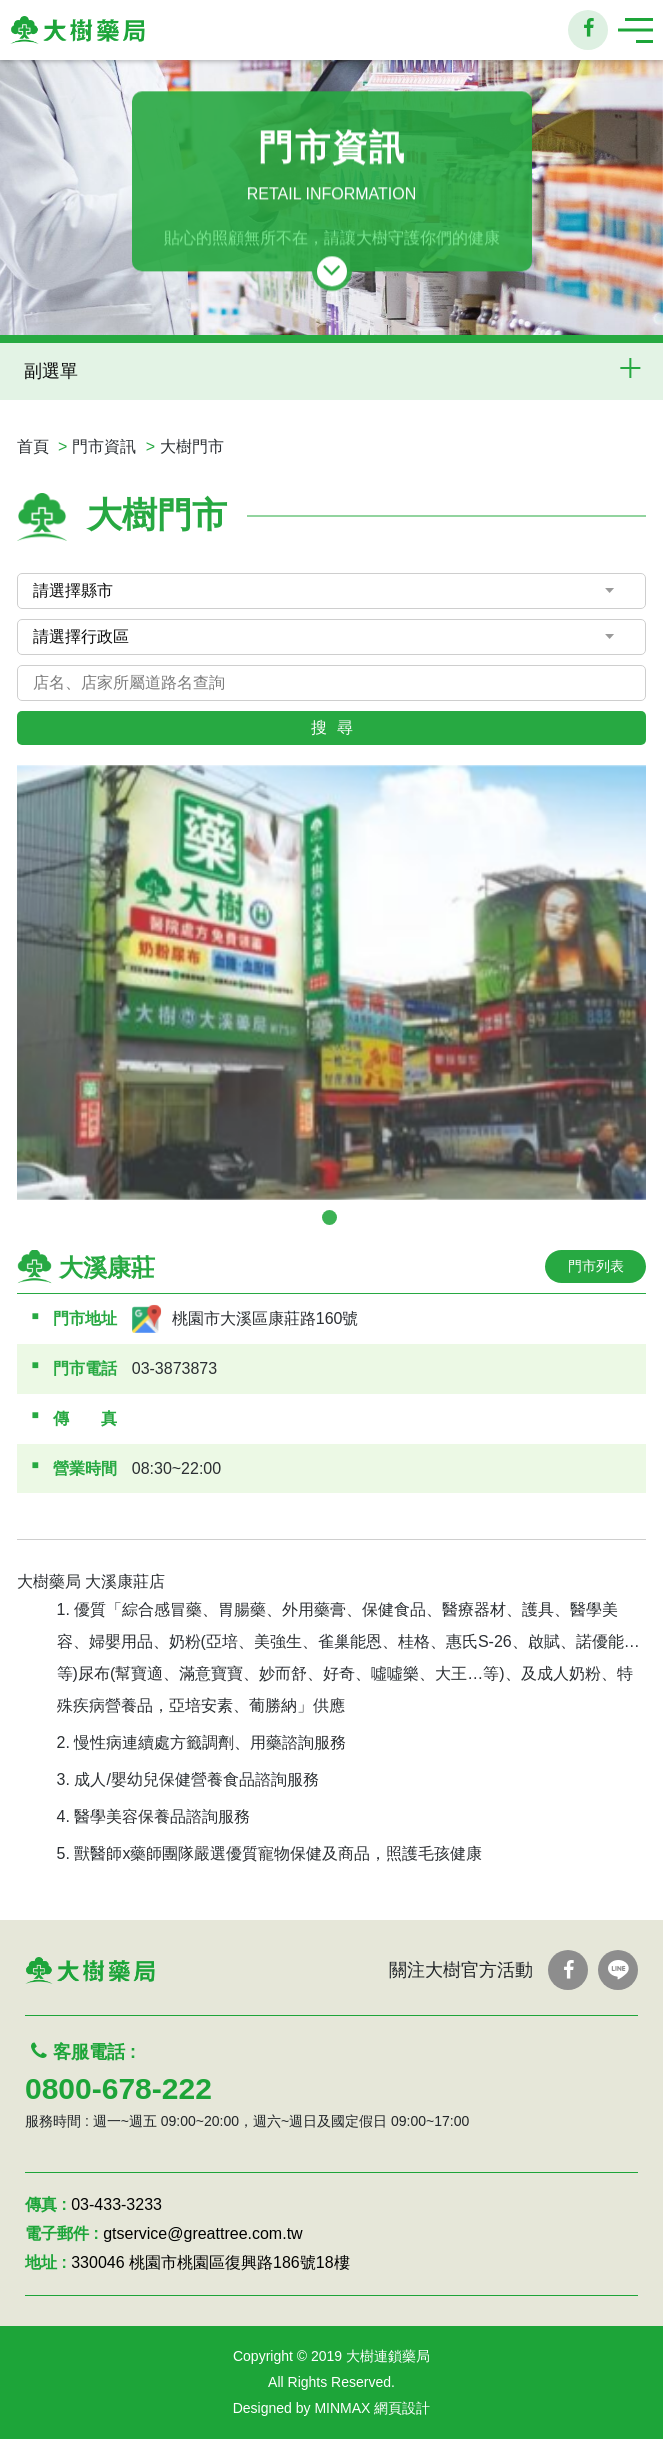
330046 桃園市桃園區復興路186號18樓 (210, 2262)
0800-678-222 (118, 2088)
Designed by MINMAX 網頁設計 (332, 2408)
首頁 (33, 446)
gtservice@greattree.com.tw (202, 2233)
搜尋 (337, 727)
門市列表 (596, 1266)
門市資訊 (104, 446)
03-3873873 (174, 1368)
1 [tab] (329, 1217)
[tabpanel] (332, 982)
